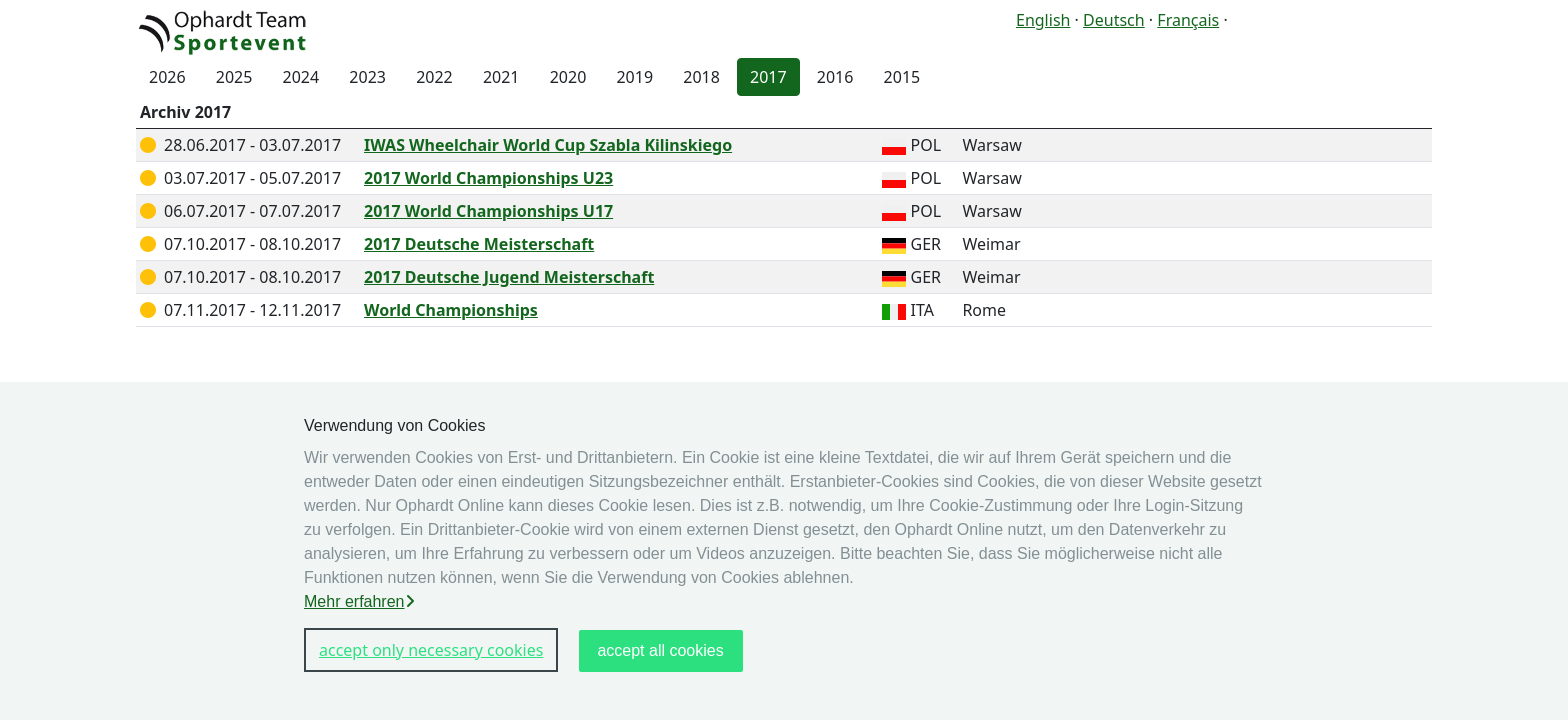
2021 (501, 77)
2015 (902, 77)
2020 (568, 77)
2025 (234, 77)
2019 (634, 77)
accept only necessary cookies (431, 650)
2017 (768, 77)
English (1043, 20)
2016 (835, 77)
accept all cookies (660, 650)
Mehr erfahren (359, 601)
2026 (167, 77)
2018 (701, 77)
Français (1188, 20)
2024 (301, 77)
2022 (434, 77)
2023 (367, 77)
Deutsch (1114, 20)
